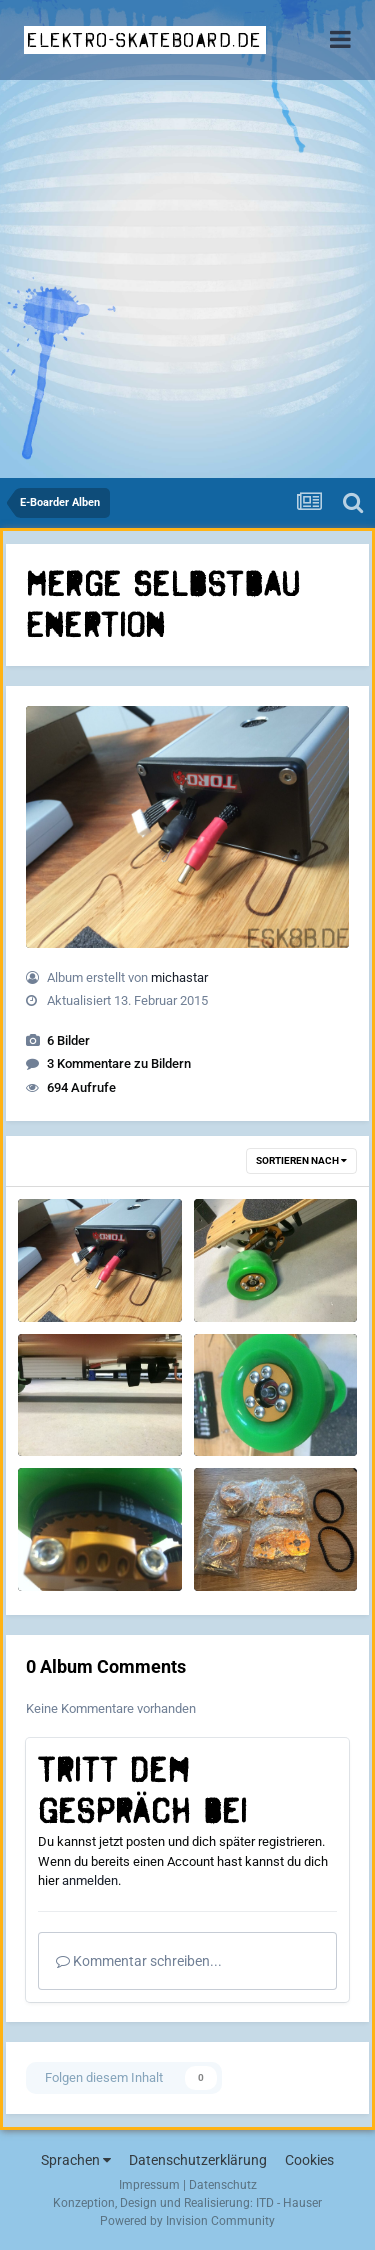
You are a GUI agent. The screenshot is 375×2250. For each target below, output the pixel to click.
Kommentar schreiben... (139, 1961)
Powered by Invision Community (187, 2221)
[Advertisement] (187, 280)
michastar (179, 977)
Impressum (149, 2185)
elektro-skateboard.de (144, 40)
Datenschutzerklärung (198, 2160)
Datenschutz (223, 2185)
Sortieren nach (301, 1160)
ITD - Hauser (289, 2203)
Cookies (309, 2160)
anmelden (90, 1880)
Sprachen (76, 2160)
